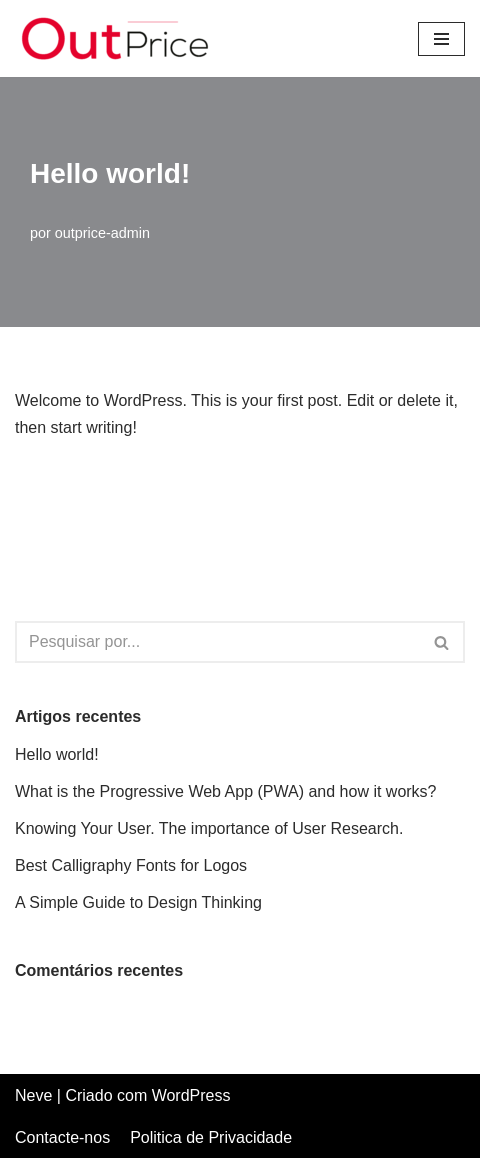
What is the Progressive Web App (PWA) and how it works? (226, 791)
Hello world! (57, 754)
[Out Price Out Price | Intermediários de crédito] (115, 38)
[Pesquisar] (217, 642)
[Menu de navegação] (441, 39)
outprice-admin (102, 233)
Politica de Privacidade (211, 1137)
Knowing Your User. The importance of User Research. (209, 828)
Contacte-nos (62, 1137)
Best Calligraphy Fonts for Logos (131, 865)
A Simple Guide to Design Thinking (138, 902)
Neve (33, 1095)
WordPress (191, 1095)
